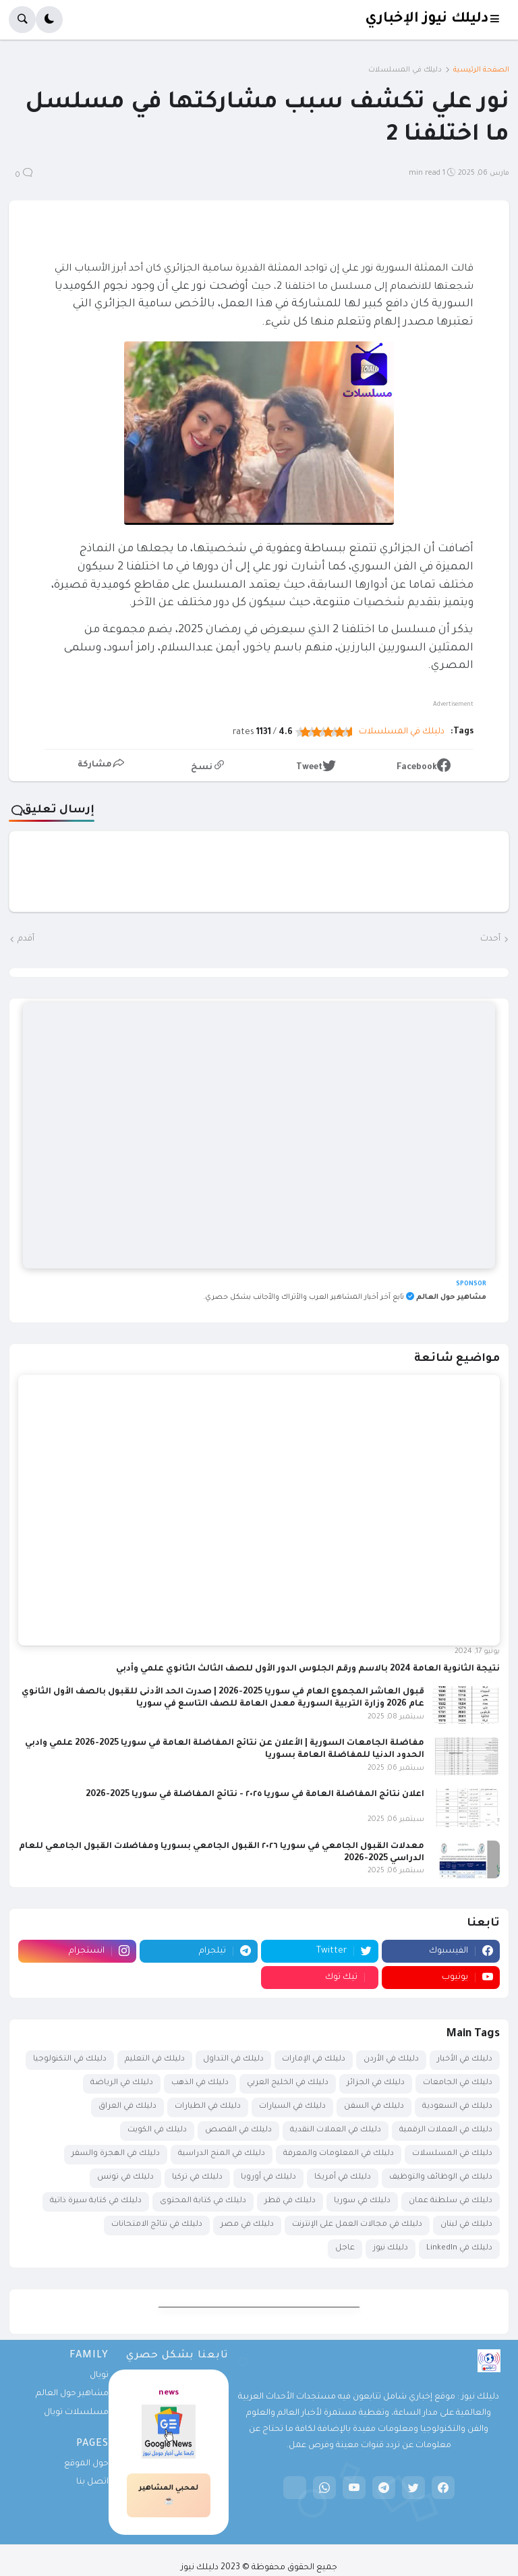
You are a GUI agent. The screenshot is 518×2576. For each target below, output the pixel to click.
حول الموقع (86, 2464)
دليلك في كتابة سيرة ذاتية (96, 2201)
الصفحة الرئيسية (481, 70)
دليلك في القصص (238, 2130)
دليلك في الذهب (200, 2083)
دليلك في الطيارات (208, 2106)
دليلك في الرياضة (121, 2083)
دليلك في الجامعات (457, 2083)
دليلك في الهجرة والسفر (115, 2154)
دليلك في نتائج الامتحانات (156, 2224)
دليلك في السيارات (292, 2106)
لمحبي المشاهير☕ (168, 2495)
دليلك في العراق (127, 2106)
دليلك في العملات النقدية (335, 2130)
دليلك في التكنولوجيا (70, 2059)
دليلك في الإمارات (313, 2059)
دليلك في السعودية (457, 2106)
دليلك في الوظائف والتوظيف (440, 2177)
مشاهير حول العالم (72, 2394)
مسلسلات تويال (76, 2412)
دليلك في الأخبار (464, 2059)
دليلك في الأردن (391, 2059)
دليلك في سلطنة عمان (450, 2201)
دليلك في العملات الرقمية (445, 2130)
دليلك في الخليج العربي (287, 2083)
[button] (498, 19)
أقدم (26, 939)
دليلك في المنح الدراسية (221, 2154)
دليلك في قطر (290, 2201)
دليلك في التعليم (155, 2059)
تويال (99, 2375)
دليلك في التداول (233, 2059)
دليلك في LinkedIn (459, 2248)
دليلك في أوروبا (268, 2177)
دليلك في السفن (374, 2106)
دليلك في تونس (125, 2177)
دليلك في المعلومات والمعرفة (338, 2154)
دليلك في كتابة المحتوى (203, 2201)
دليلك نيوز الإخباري (426, 19)
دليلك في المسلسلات (405, 70)
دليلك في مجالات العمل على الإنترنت (357, 2224)
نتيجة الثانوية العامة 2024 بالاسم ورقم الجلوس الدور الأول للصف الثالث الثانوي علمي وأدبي (308, 1669)
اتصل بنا (92, 2482)
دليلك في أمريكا (342, 2177)
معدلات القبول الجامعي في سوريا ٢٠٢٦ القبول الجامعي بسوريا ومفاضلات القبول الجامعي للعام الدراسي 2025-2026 (221, 1853)
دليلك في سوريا (362, 2201)
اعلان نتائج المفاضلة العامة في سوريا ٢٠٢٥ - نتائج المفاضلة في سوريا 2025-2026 (255, 1794)
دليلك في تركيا (197, 2177)
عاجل (345, 2248)
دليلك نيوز (390, 2248)
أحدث (490, 939)
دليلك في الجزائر (376, 2083)
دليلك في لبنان (466, 2224)
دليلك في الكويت (157, 2130)
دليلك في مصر (247, 2224)
